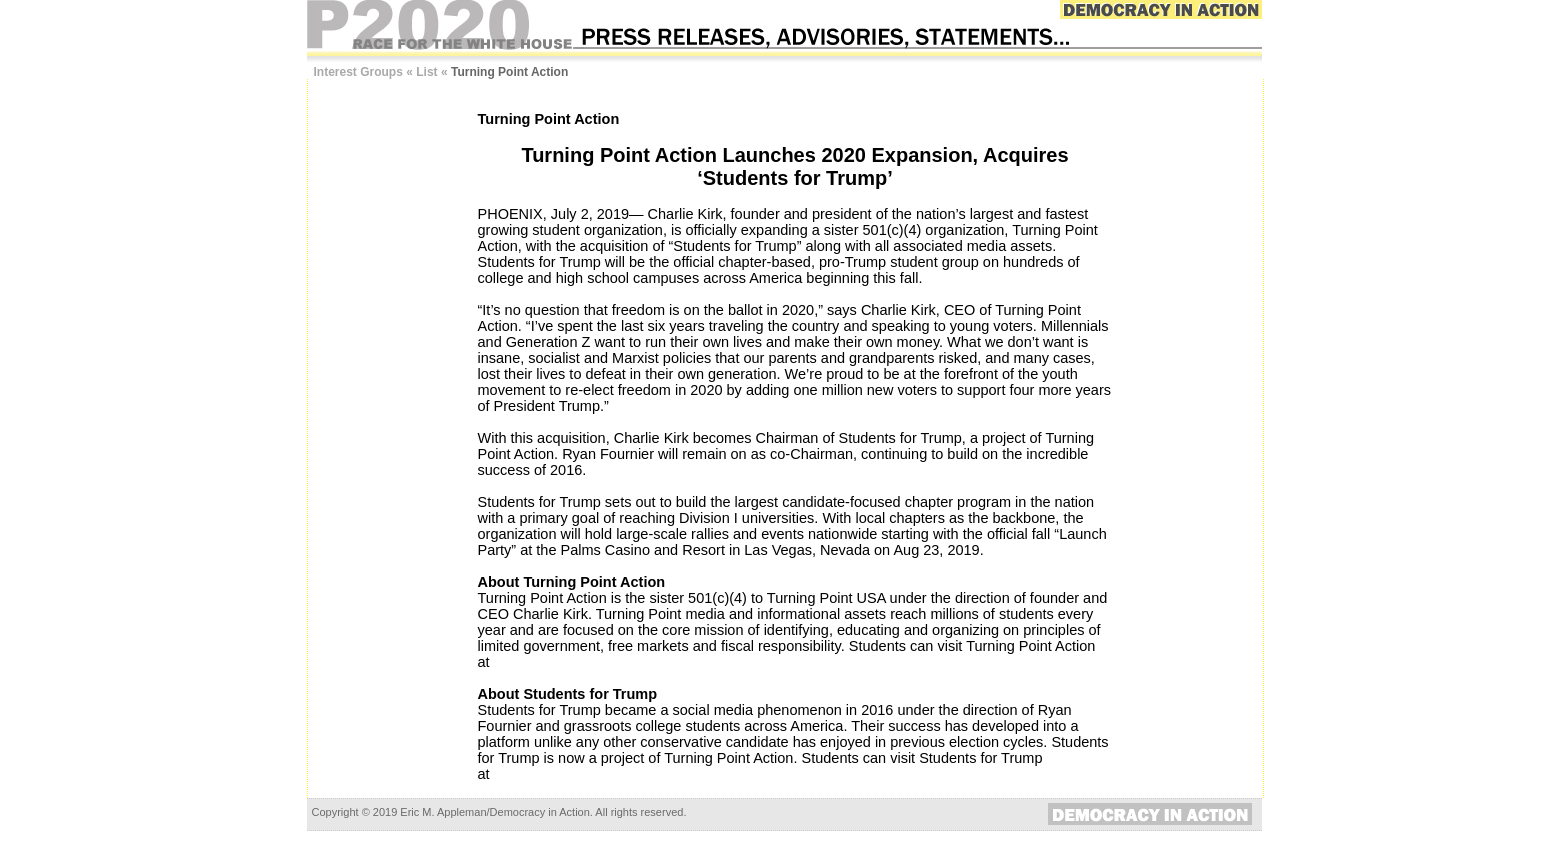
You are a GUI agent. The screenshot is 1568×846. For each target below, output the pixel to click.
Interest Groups (358, 72)
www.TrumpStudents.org (573, 774)
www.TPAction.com (556, 662)
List (426, 72)
